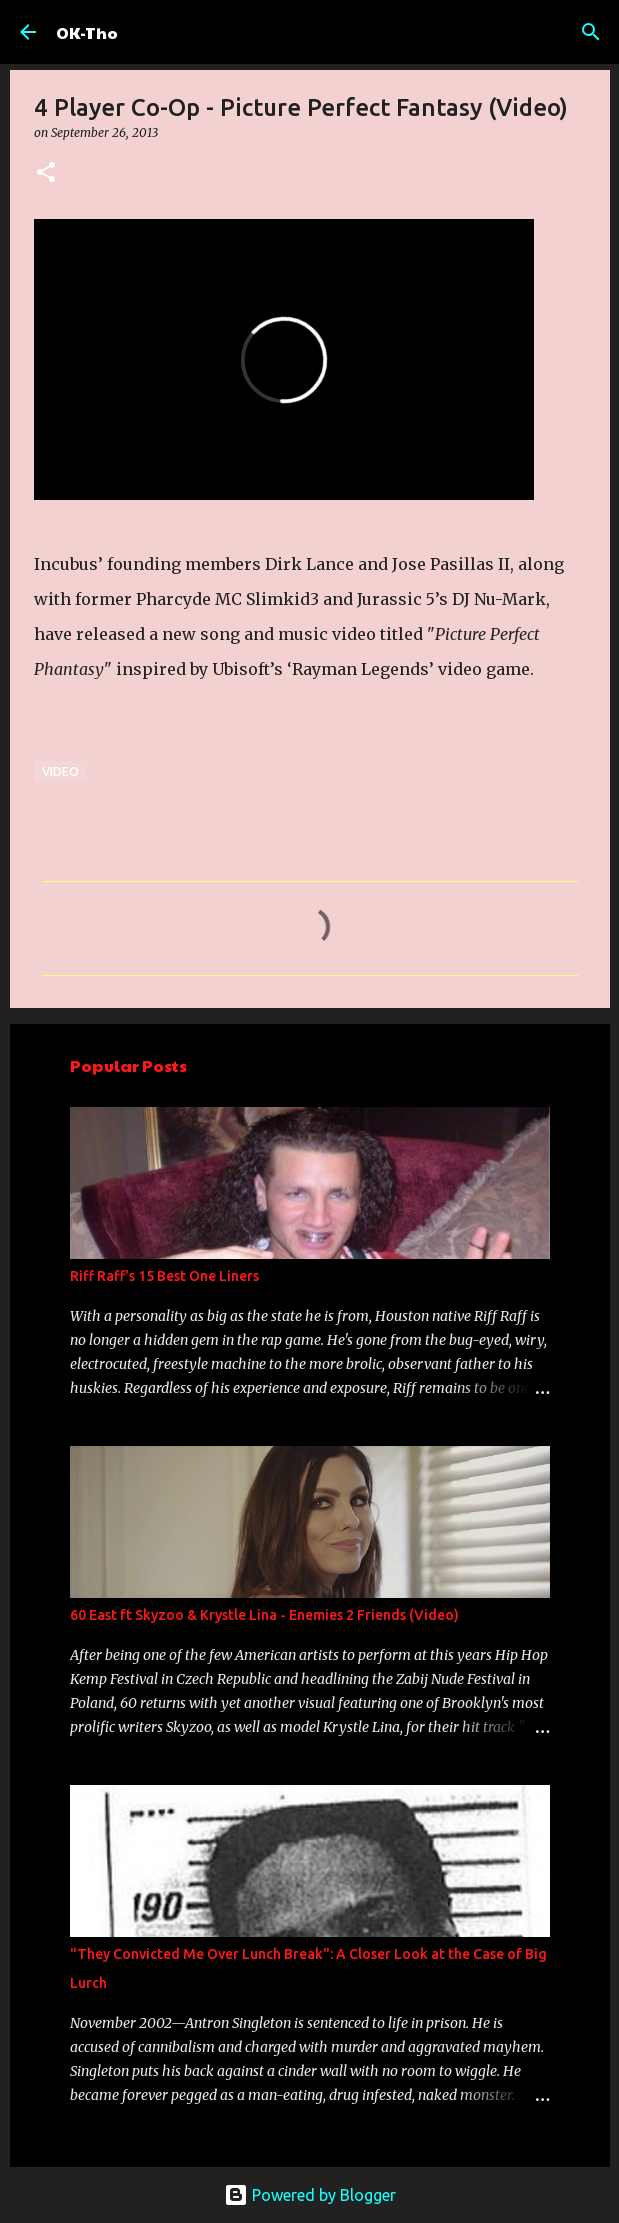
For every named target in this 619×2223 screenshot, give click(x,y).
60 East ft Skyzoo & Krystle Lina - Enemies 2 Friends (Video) (264, 1615)
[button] (46, 173)
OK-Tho (87, 32)
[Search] (591, 32)
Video (60, 771)
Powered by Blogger (310, 2195)
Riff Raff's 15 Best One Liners (164, 1276)
